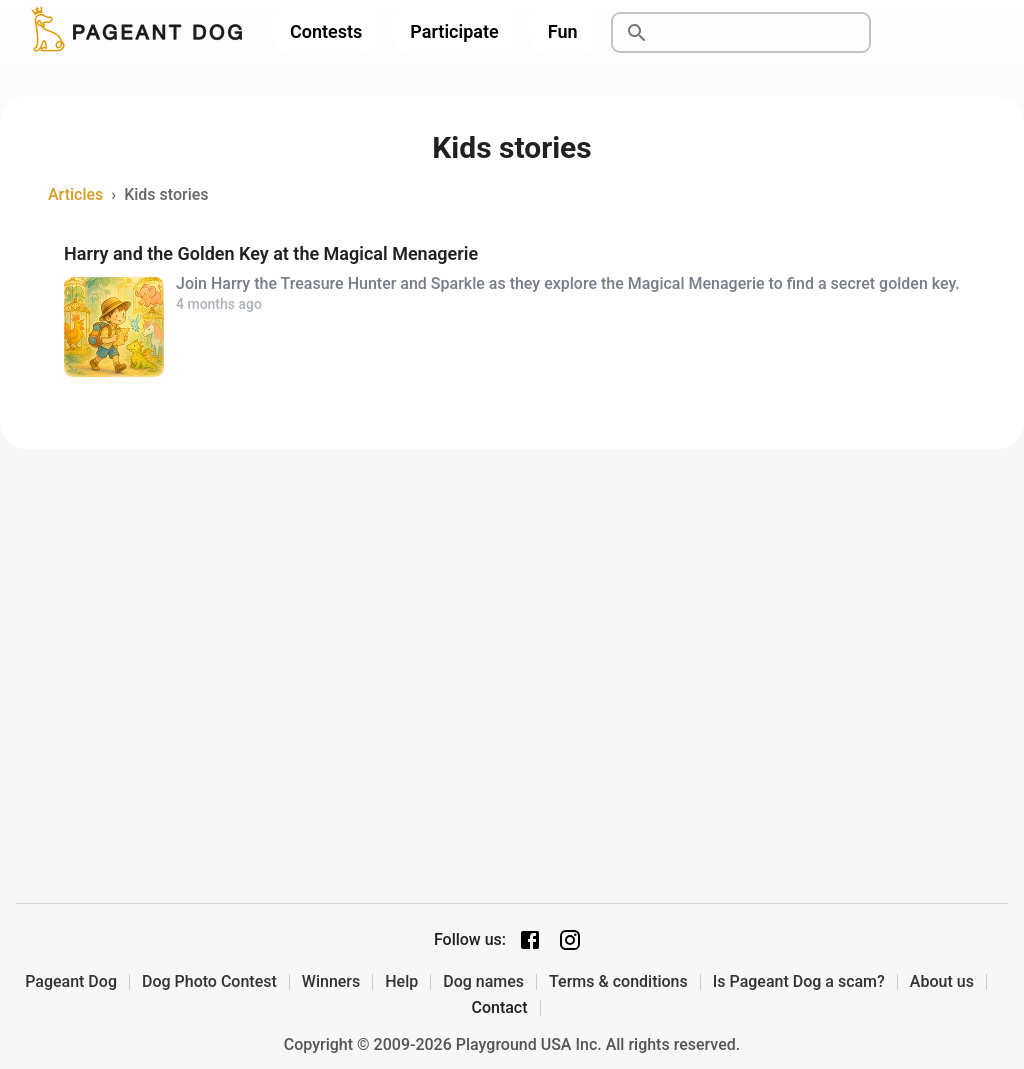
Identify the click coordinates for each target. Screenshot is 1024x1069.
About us (942, 982)
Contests (326, 31)
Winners (331, 982)
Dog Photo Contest (209, 982)
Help (401, 982)
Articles (75, 194)
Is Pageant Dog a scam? (799, 982)
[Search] (764, 33)
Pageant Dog (71, 982)
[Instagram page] (570, 940)
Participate (454, 31)
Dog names (483, 982)
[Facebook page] (530, 940)
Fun (563, 31)
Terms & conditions (618, 982)
